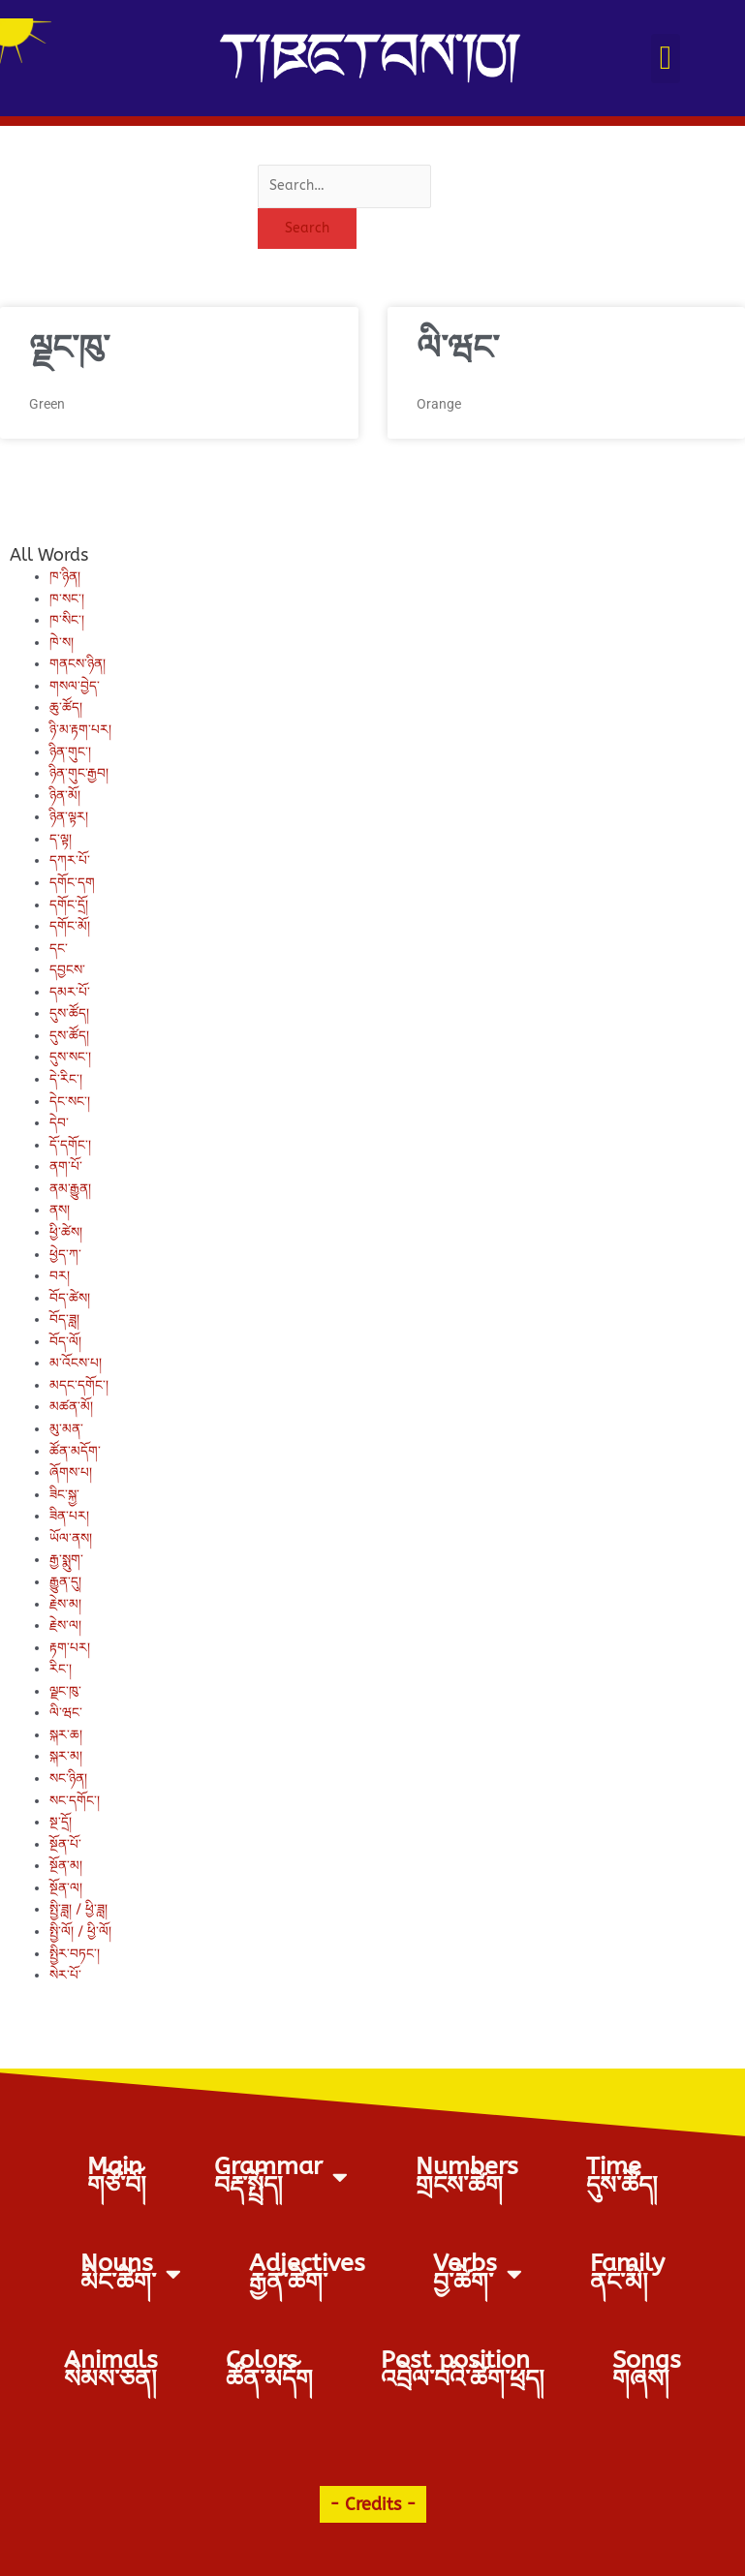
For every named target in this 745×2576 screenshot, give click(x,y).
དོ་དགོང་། (70, 1145)
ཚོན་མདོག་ (75, 1451)
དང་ (58, 948)
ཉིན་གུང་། (70, 752)
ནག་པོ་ (65, 1166)
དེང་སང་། (69, 1101)
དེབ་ (59, 1123)
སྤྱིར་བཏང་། (74, 1954)
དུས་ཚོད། (69, 1013)
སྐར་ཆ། (65, 1735)
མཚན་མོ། (71, 1406)
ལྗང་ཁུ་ (69, 348)
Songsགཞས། (646, 2370)
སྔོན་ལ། (65, 1888)
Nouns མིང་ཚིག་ (130, 2273)
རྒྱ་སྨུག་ (66, 1559)
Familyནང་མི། (627, 2273)
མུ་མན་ (66, 1429)
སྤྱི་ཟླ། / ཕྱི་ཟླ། (78, 1909)
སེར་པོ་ (65, 1975)
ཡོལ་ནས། (70, 1538)
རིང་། (60, 1669)
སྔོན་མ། (65, 1865)
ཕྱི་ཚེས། (65, 1232)
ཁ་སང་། (66, 599)
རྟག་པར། (69, 1648)
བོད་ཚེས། (69, 1298)
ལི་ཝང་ (458, 348)
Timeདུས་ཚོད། (622, 2176)
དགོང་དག (72, 882)
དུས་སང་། (70, 1057)
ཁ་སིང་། (66, 620)
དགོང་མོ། (69, 926)
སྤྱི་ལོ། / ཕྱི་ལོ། (80, 1931)
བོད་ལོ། (65, 1342)
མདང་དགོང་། (79, 1385)
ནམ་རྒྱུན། (70, 1189)
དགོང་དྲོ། (68, 905)
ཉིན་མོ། (64, 795)
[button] (665, 58)
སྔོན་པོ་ (65, 1844)
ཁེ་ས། (61, 642)
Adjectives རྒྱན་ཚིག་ (307, 2273)
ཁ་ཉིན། (64, 576)
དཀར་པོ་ (69, 860)
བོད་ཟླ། (64, 1319)
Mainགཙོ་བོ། (116, 2176)
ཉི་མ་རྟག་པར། (80, 729)
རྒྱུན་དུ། (65, 1582)
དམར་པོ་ (69, 992)
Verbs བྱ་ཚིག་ (477, 2273)
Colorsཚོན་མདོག (269, 2370)
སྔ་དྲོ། (60, 1822)
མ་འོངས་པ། (75, 1363)
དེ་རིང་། (65, 1079)
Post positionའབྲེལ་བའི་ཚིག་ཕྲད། (462, 2370)
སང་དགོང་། (74, 1801)
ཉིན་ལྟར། (68, 817)
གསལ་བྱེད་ (74, 686)
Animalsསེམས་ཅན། (111, 2370)
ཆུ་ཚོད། (65, 707)
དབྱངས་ (67, 970)
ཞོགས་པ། (70, 1472)
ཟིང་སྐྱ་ (64, 1495)
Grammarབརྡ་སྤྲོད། (281, 2176)
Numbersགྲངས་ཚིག (467, 2176)
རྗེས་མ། (65, 1604)
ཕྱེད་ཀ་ (65, 1254)
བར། (59, 1276)
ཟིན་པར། (69, 1516)
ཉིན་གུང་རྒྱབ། (79, 773)
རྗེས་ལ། (65, 1625)
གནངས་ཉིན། (77, 664)
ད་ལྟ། (60, 839)
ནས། (59, 1210)
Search (307, 228)
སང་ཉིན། (68, 1778)
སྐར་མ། (65, 1756)
